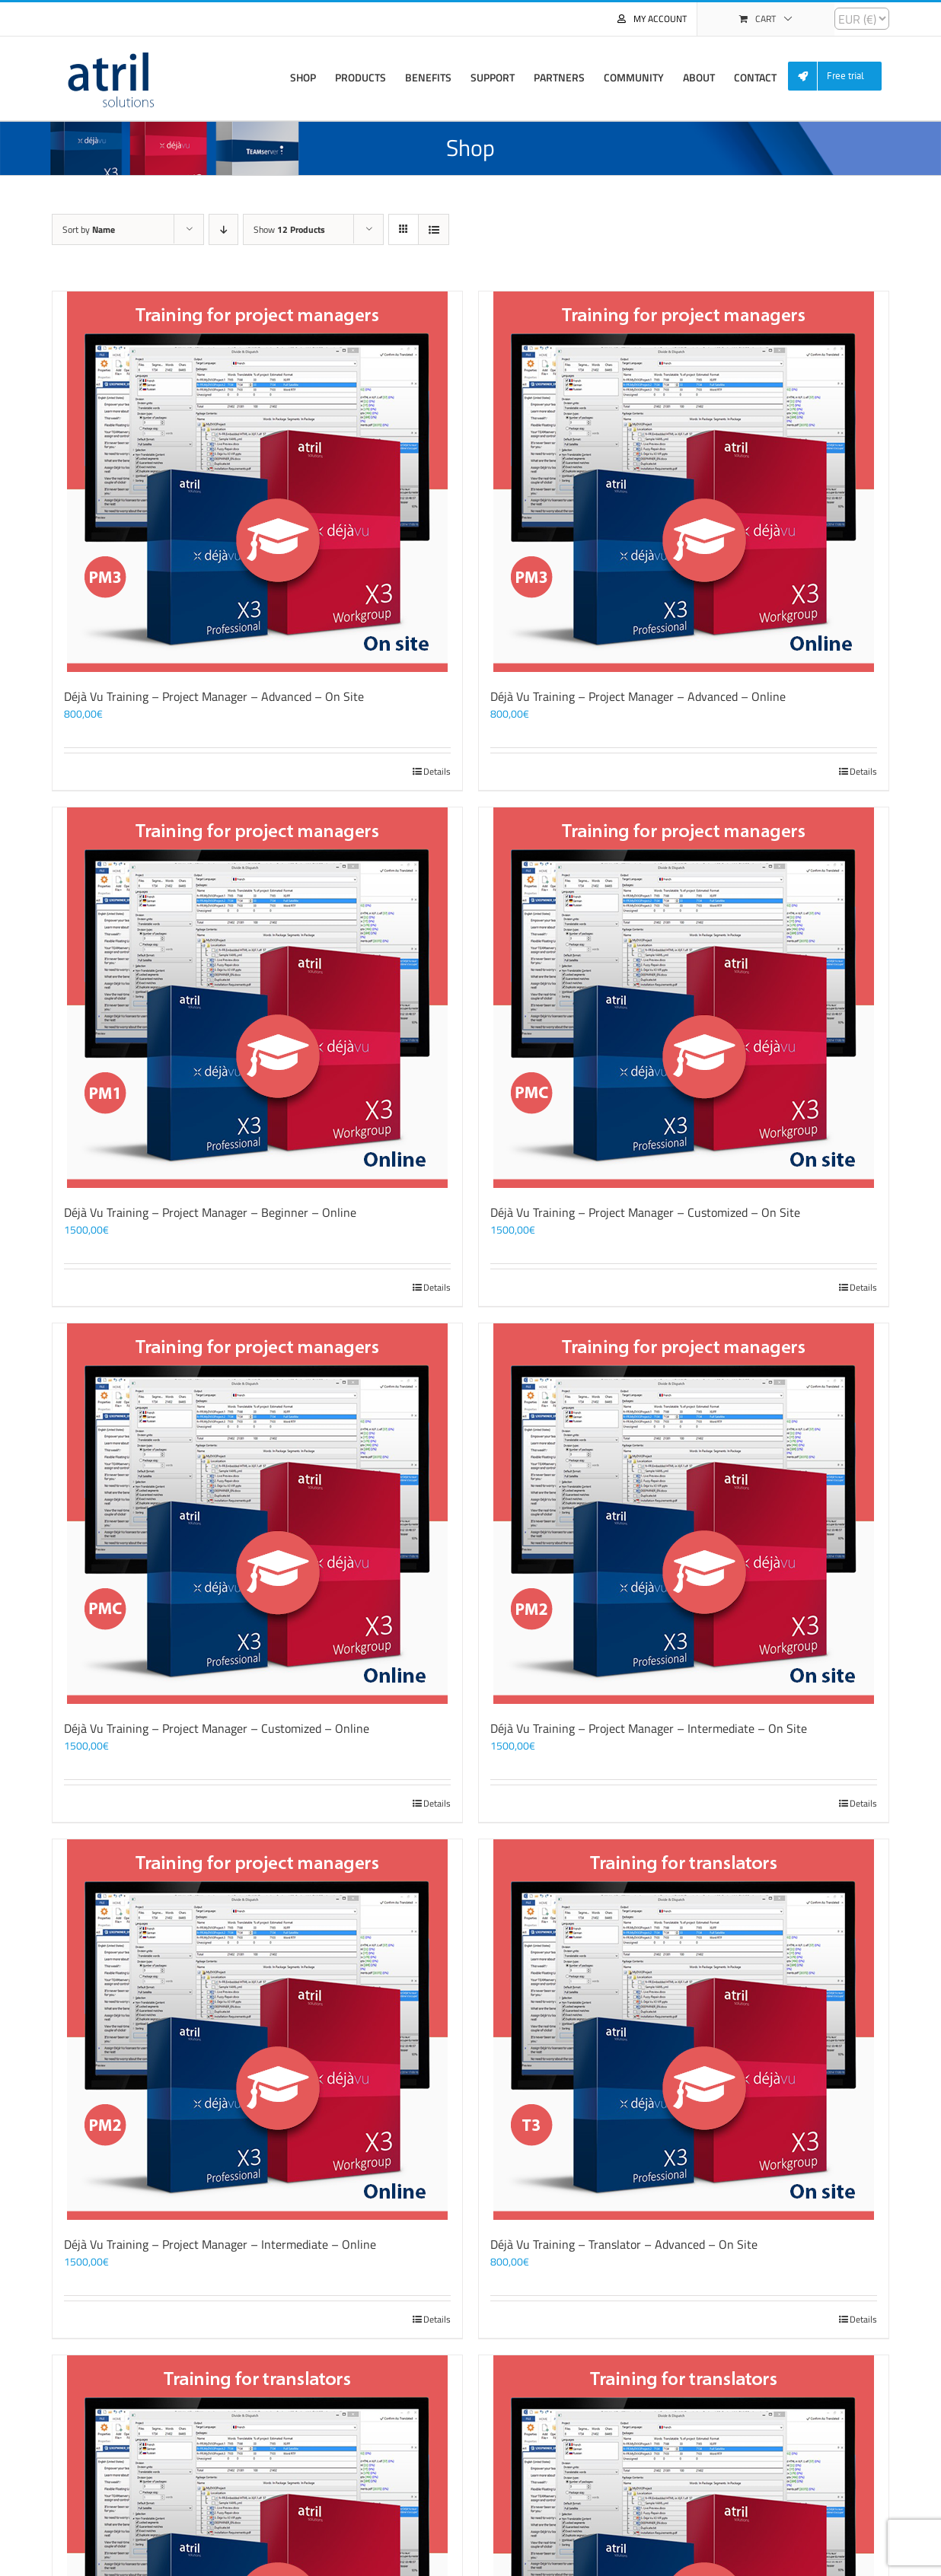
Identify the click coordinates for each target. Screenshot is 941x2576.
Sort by (88, 229)
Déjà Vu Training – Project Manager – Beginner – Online (210, 1212)
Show (289, 229)
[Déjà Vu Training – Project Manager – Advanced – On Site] (257, 481)
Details (437, 772)
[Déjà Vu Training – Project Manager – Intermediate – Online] (257, 2029)
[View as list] (433, 229)
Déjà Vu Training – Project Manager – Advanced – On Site (214, 696)
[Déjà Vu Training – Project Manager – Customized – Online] (257, 1513)
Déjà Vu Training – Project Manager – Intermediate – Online (220, 2244)
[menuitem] (840, 76)
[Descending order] (223, 229)
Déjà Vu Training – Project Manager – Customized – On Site (645, 1212)
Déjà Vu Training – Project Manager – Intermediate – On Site (648, 1728)
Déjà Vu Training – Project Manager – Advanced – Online (638, 696)
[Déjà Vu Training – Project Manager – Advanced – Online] (683, 481)
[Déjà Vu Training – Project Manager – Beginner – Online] (257, 997)
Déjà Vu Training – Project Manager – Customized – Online (216, 1728)
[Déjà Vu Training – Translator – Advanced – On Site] (683, 2029)
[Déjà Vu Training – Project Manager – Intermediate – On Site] (683, 1513)
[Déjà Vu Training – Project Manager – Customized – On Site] (683, 997)
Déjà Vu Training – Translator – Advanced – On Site (624, 2244)
